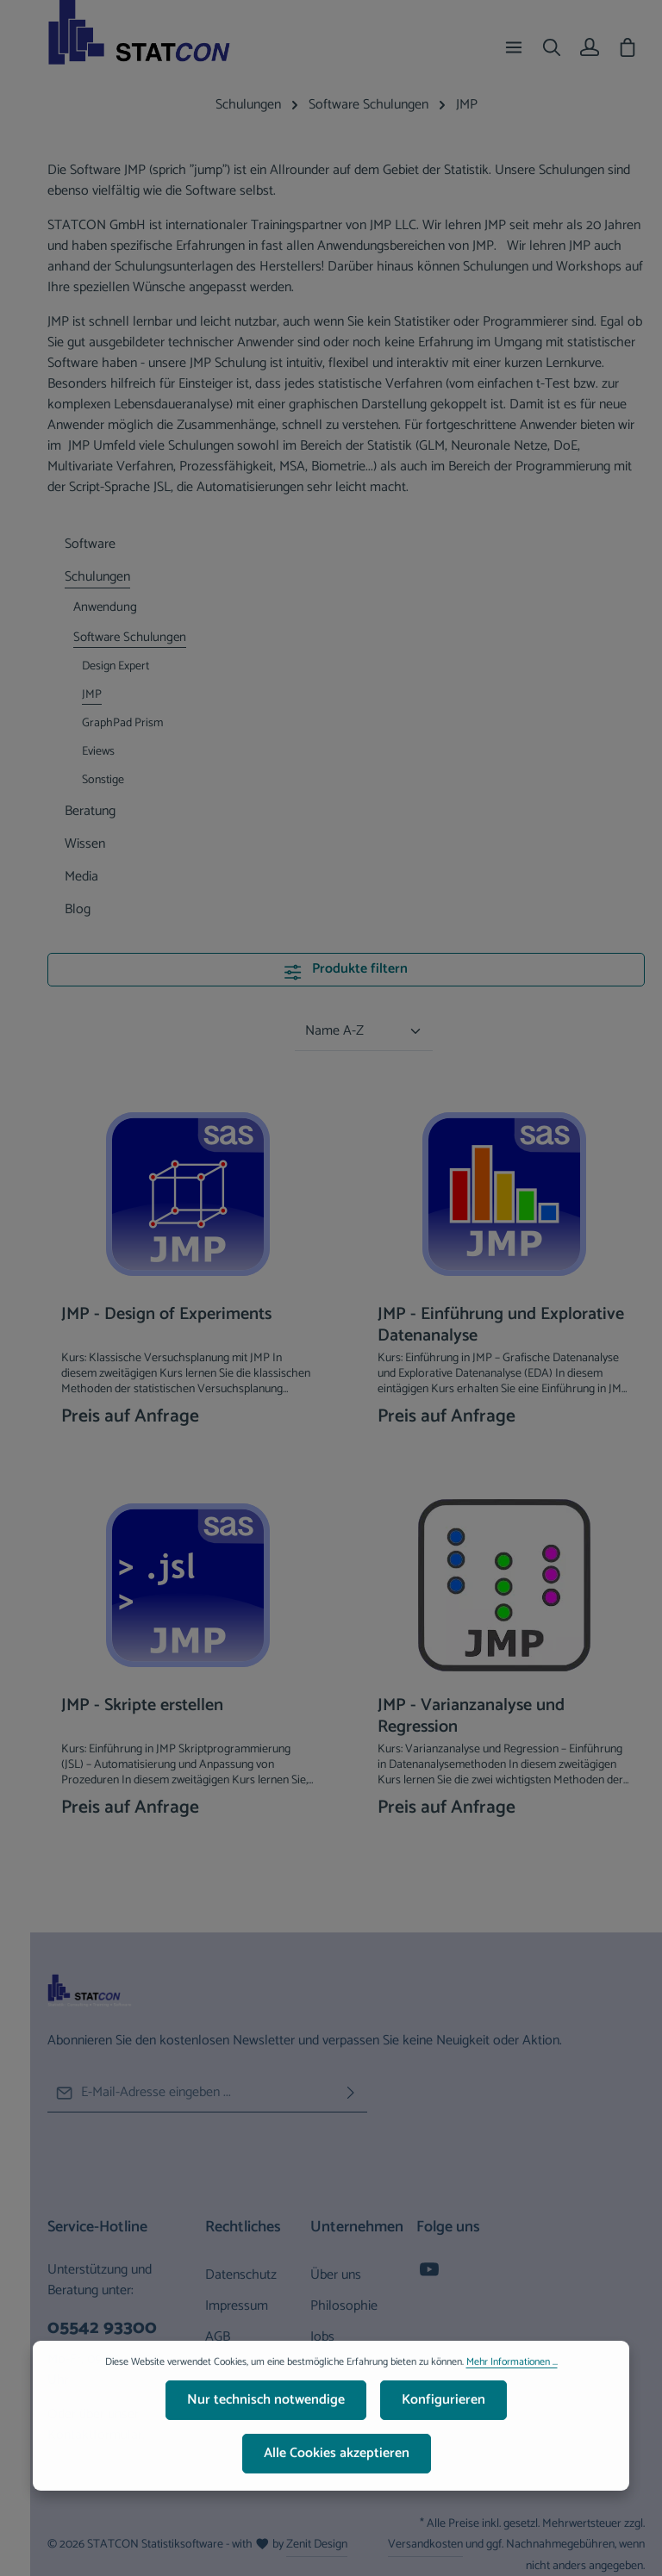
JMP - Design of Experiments (166, 1316)
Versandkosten (425, 2544)
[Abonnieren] (350, 2093)
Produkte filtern (345, 968)
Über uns (335, 2275)
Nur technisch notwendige (266, 2411)
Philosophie (344, 2306)
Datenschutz (241, 2275)
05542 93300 (102, 2329)
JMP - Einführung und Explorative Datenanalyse (501, 1325)
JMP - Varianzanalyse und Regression (471, 1716)
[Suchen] (551, 47)
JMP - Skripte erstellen (142, 1707)
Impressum (236, 2306)
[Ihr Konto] (589, 47)
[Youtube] (429, 2275)
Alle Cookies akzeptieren (336, 2464)
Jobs (322, 2337)
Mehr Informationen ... (512, 2373)
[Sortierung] (364, 1031)
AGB (217, 2337)
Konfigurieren (443, 2411)
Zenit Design (316, 2544)
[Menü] (513, 47)
